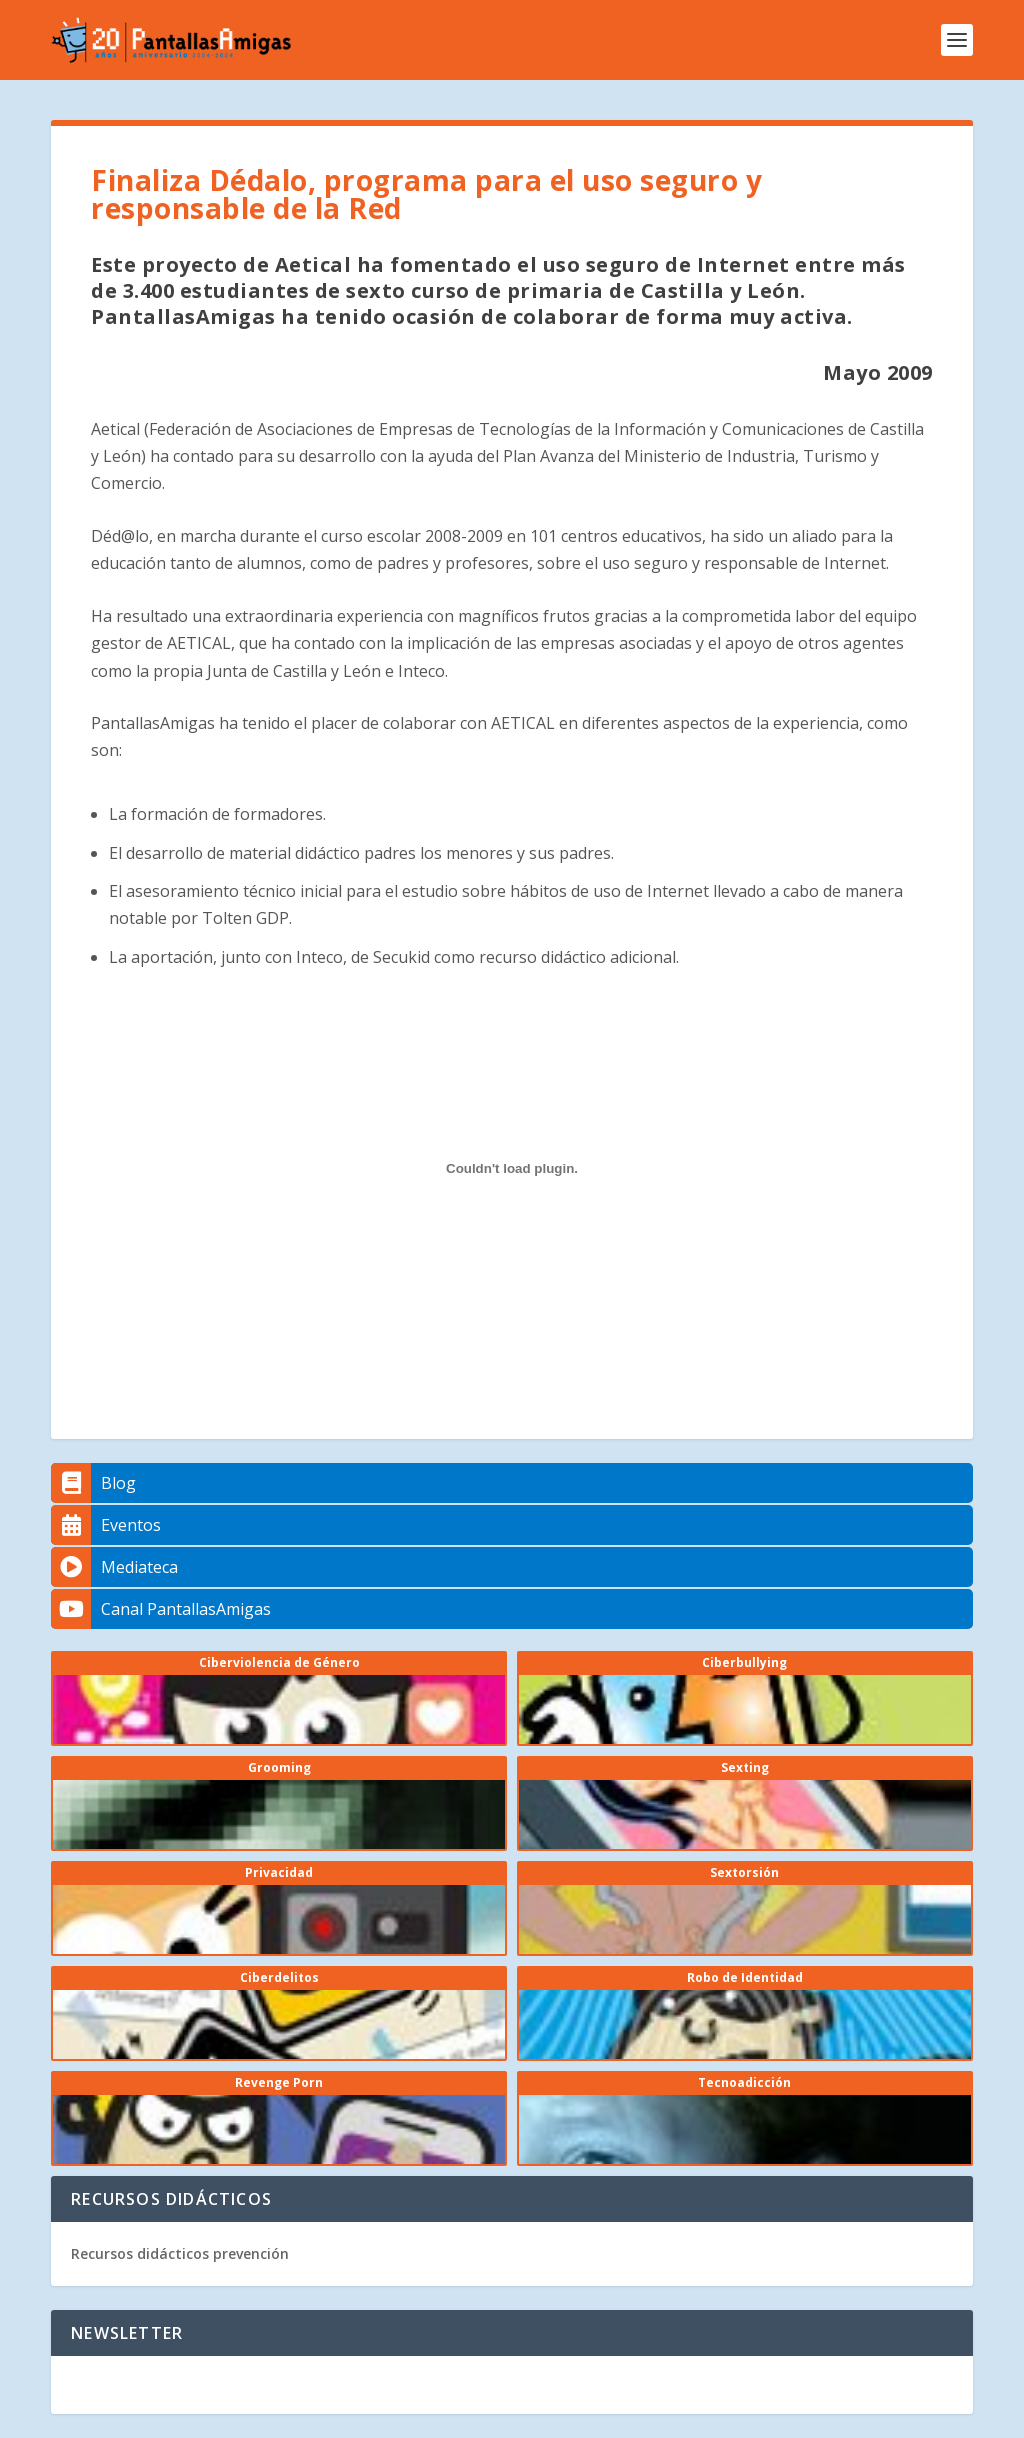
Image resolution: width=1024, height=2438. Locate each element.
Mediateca (114, 1567)
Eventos (106, 1525)
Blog (93, 1483)
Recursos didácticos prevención (180, 2253)
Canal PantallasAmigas (161, 1609)
